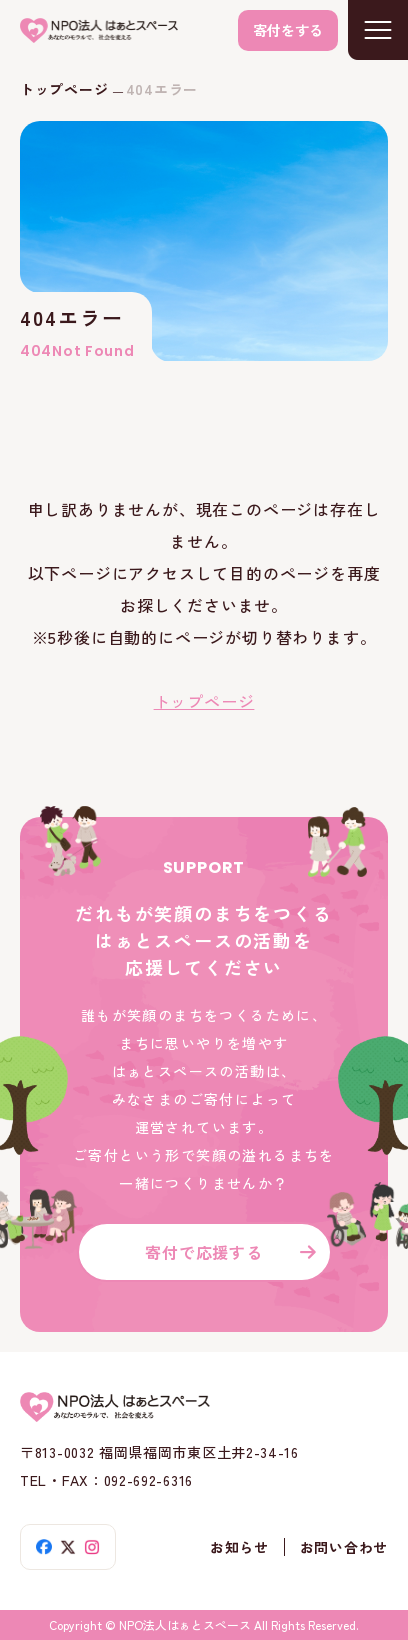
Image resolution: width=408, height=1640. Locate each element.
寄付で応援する (204, 1252)
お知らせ (239, 1547)
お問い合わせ (344, 1547)
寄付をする (288, 30)
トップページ (64, 89)
